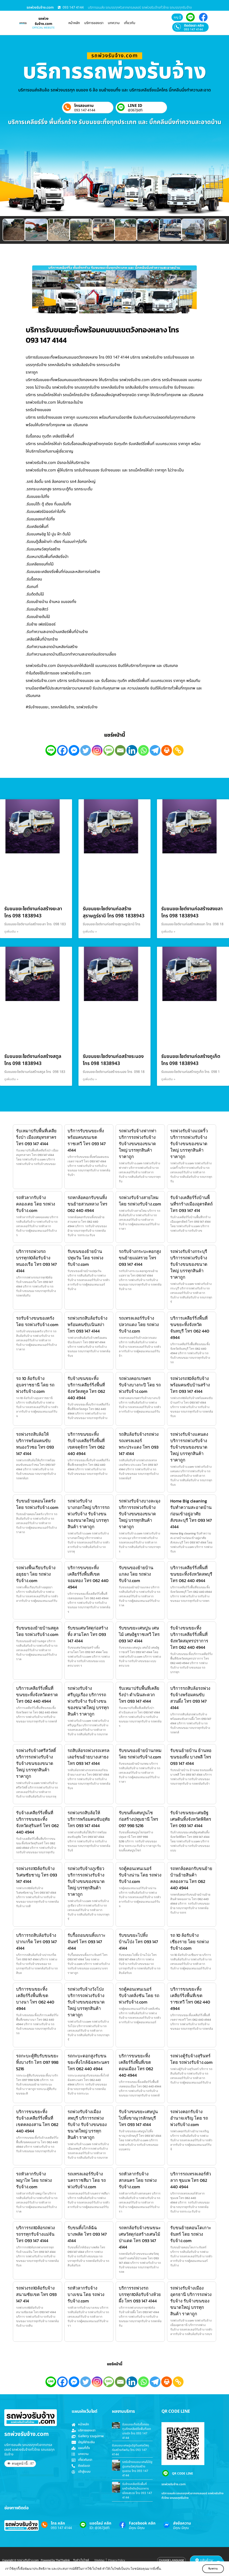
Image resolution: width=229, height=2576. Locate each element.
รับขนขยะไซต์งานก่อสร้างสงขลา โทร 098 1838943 (192, 912)
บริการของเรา (94, 23)
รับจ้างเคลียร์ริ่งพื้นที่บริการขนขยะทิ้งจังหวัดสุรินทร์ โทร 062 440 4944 (37, 1822)
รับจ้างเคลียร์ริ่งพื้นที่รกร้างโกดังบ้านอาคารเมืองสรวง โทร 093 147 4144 (137, 2491)
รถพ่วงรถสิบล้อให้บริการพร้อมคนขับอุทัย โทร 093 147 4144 (89, 1819)
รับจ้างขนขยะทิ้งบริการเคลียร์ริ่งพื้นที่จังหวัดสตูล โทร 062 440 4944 (86, 1388)
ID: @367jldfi (99, 2528)
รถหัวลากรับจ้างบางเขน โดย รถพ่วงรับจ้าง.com (86, 2294)
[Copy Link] (178, 750)
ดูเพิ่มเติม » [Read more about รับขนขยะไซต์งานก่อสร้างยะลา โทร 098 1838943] (11, 931)
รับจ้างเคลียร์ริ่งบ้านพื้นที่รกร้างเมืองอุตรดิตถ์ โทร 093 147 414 (191, 1204)
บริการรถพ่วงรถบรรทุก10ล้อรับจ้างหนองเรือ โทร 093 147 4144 (36, 1261)
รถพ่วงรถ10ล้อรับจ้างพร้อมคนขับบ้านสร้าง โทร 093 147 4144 (190, 1385)
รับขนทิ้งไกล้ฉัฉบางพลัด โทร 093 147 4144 (87, 2234)
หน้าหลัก (74, 23)
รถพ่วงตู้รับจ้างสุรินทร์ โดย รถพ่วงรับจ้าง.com (191, 2059)
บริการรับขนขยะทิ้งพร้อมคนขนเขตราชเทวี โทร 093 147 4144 (87, 1140)
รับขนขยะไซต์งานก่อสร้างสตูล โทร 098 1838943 (32, 1060)
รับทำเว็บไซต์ (81, 2560)
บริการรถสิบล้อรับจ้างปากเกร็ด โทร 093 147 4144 (36, 1941)
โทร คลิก (58, 2523)
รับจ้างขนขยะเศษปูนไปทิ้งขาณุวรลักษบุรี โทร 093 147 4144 (138, 2118)
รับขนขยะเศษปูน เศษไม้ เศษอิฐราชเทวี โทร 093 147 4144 (139, 1634)
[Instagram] (97, 750)
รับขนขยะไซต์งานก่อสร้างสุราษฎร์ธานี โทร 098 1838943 (114, 912)
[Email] (120, 750)
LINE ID (135, 106)
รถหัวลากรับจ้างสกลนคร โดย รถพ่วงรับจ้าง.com (138, 2180)
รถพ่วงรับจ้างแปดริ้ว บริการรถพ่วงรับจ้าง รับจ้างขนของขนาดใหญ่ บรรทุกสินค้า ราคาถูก (189, 1144)
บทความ (114, 23)
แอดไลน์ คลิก (100, 2523)
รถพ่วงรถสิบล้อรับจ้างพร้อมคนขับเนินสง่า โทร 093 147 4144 (87, 1324)
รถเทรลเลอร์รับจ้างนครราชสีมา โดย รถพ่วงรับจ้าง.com (87, 2180)
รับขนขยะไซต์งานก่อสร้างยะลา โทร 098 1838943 (33, 912)
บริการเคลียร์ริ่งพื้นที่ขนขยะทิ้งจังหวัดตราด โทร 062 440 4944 (37, 1694)
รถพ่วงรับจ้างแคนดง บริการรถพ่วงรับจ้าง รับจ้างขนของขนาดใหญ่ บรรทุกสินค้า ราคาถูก (189, 1447)
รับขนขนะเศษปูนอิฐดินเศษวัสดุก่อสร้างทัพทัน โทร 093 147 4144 (130, 2450)
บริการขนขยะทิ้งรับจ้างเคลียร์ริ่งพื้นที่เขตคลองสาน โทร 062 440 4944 (37, 2121)
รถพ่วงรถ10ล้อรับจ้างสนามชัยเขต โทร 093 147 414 (36, 2294)
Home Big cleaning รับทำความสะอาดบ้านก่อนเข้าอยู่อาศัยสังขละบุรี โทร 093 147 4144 (191, 1514)
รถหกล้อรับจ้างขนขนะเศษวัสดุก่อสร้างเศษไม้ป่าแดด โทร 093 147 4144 (140, 2237)
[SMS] (108, 750)
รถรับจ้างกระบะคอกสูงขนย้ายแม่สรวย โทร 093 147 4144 (140, 1258)
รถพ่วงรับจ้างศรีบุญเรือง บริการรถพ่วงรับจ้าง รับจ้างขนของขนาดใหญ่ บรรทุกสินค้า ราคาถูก (88, 1701)
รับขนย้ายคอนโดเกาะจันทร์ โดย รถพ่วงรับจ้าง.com (190, 2234)
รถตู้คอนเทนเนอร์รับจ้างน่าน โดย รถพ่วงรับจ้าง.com (140, 1875)
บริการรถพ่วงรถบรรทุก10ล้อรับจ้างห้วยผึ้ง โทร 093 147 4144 (140, 2294)
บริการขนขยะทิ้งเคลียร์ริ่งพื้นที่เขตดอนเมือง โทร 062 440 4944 (136, 2065)
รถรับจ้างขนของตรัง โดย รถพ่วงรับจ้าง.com (37, 1321)
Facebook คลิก (142, 2523)
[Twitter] (85, 750)
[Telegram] (155, 750)
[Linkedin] (132, 750)
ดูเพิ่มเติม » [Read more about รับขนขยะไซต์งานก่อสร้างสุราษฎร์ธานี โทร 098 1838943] (90, 931)
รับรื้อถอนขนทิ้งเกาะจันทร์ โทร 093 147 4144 (86, 1941)
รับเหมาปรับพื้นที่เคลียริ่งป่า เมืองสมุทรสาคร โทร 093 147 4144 (36, 1137)
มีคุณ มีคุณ (137, 2528)
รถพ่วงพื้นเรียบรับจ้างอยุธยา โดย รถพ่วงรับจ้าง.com (36, 1574)
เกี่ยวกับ (129, 23)
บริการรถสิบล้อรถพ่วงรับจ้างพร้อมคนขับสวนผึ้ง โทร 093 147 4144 (190, 1698)
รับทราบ (211, 2568)
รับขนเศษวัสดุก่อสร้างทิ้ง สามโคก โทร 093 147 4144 (88, 1634)
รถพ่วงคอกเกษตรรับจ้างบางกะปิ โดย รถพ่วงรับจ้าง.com (140, 1385)
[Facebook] (62, 750)
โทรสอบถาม (84, 106)
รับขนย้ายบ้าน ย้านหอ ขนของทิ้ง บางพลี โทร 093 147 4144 (190, 1757)
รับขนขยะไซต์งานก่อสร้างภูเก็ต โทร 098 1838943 (190, 1060)
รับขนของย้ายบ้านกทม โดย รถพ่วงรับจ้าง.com (140, 1753)
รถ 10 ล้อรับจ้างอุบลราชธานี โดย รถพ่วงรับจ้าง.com (35, 1385)
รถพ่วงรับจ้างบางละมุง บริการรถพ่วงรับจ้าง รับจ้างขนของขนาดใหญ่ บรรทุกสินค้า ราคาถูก (139, 1514)
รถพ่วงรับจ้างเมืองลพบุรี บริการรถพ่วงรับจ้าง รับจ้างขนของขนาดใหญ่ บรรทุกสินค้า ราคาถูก (87, 2124)
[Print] (166, 750)
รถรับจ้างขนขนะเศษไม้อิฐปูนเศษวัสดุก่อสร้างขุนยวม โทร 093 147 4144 (137, 2469)
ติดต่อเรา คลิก (194, 25)
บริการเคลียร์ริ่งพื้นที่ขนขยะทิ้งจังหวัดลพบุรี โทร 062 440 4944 (191, 1574)
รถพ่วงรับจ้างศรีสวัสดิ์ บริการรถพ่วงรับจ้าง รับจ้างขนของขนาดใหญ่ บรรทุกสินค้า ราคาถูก (36, 1763)
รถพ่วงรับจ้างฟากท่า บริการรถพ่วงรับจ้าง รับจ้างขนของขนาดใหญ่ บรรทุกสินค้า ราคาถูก (137, 1144)
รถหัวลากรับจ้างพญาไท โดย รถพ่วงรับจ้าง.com (34, 2180)
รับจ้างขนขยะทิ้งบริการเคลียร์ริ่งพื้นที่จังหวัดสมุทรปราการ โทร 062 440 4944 (189, 1638)
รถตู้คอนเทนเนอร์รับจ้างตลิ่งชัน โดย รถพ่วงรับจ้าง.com (139, 1995)
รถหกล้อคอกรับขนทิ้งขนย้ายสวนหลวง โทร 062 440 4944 (87, 1204)
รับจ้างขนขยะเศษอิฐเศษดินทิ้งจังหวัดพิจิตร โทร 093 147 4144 (190, 1819)
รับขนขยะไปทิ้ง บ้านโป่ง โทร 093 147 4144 (138, 1941)
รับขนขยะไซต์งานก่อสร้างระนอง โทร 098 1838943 (113, 1060)
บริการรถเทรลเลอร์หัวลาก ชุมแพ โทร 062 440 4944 (190, 2180)
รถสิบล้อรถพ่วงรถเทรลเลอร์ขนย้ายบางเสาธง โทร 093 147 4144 (88, 1757)
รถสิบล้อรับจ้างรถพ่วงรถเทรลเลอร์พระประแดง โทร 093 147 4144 (139, 1444)
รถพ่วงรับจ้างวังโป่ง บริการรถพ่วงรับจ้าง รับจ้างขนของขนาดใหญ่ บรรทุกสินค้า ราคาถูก (86, 2002)
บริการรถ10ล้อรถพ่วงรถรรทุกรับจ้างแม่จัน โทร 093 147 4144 (35, 2234)
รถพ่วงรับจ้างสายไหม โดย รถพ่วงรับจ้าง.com (140, 1200)
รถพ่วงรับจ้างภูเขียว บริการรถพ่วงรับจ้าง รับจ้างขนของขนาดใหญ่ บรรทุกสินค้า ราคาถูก (86, 1881)
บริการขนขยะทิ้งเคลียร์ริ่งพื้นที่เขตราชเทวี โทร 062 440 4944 (190, 1999)
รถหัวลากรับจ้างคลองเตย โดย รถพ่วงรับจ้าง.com (35, 1204)
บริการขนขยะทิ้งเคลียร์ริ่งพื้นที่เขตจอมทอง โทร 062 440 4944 (88, 1577)
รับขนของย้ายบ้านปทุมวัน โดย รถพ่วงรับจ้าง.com (85, 1258)
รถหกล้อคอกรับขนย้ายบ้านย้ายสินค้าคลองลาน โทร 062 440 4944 (191, 1878)
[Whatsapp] (143, 750)
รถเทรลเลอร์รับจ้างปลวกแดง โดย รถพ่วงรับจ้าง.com (139, 1324)
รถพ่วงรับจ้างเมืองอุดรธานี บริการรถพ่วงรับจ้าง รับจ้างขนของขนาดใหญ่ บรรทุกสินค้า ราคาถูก (191, 2301)
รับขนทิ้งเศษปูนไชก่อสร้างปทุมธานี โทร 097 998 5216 (138, 1819)
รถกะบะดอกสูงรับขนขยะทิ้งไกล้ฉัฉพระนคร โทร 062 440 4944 (88, 2062)
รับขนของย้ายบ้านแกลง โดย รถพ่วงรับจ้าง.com (136, 1574)
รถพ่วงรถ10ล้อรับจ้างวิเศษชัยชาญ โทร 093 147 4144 (36, 1875)
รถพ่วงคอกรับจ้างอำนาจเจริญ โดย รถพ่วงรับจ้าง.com (189, 2118)
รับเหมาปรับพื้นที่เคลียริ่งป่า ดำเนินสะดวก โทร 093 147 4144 (139, 1694)
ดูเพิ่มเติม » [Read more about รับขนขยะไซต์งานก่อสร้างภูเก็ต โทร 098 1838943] (168, 1079)
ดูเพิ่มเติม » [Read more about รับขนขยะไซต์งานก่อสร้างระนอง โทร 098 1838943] (90, 1079)
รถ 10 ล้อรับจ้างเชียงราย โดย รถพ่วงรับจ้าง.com (189, 1941)
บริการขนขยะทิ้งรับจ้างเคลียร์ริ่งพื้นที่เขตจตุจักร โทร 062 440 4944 (86, 1444)
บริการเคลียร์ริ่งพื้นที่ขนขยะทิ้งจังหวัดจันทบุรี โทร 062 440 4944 (189, 1328)
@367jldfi (135, 110)
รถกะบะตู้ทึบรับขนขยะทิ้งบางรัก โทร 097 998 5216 (37, 2062)
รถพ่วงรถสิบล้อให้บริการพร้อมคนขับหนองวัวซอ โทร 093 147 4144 (35, 1444)
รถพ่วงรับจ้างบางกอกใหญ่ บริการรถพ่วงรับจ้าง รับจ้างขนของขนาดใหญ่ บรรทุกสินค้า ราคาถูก (89, 1514)
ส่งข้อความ (182, 2523)
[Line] (50, 750)
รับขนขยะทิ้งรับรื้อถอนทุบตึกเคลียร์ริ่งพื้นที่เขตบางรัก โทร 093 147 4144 (136, 2431)
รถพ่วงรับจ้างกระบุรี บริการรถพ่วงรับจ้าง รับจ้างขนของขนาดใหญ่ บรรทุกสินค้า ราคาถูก (188, 1264)
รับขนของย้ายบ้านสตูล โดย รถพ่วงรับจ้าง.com (37, 1631)
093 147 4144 (193, 29)
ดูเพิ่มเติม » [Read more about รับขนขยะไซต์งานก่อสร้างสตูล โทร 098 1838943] (11, 1079)
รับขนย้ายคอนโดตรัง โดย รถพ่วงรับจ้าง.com (37, 1504)
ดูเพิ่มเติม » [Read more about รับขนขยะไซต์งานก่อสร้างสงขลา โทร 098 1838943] (168, 931)
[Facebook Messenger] (74, 750)
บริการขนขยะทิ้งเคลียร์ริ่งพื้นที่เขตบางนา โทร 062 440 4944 (35, 1999)
